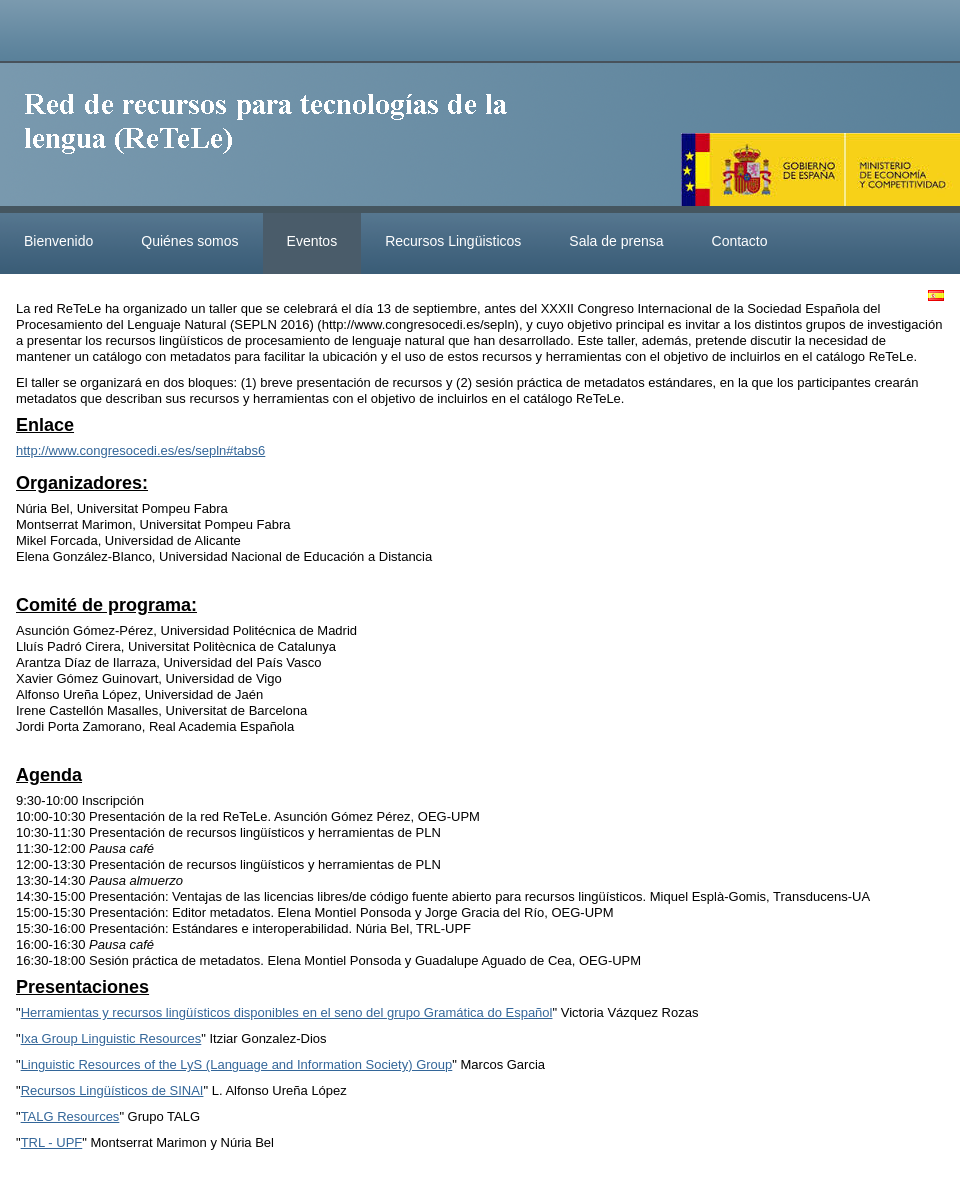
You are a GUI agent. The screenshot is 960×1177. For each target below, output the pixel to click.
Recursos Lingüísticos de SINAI (112, 1090)
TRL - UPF (52, 1142)
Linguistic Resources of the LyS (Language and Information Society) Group (237, 1064)
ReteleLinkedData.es (275, 138)
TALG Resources (70, 1116)
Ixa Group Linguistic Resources (111, 1038)
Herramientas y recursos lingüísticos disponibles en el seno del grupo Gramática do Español (287, 1012)
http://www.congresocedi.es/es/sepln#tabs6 (140, 450)
